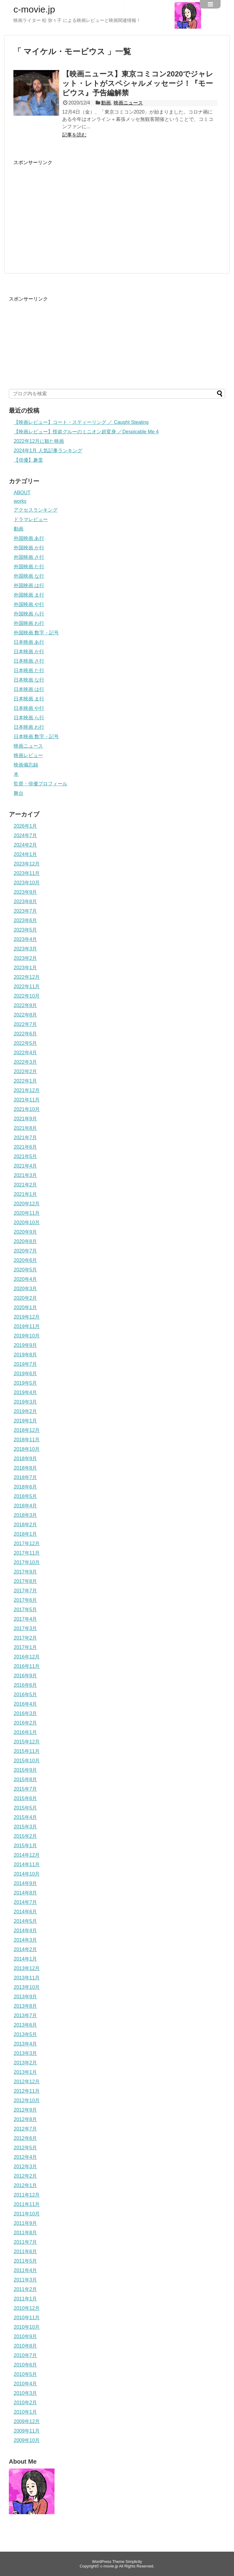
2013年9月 (25, 1996)
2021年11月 (27, 1099)
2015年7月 (25, 1789)
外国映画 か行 (29, 547)
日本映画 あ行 (29, 642)
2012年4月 (25, 2157)
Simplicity (134, 2561)
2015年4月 (25, 1817)
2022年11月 (27, 986)
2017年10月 (27, 1562)
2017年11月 (27, 1553)
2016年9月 (25, 1675)
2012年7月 (25, 2128)
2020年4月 (25, 1279)
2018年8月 (25, 1468)
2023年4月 (25, 939)
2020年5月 (25, 1269)
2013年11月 (27, 1977)
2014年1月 (25, 1958)
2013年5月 (25, 2034)
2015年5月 (25, 1807)
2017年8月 (25, 1581)
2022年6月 (25, 1033)
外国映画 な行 (29, 576)
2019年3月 (25, 1401)
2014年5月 (25, 1921)
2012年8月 (25, 2119)
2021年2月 (25, 1184)
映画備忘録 (26, 764)
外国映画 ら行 (29, 613)
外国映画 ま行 (29, 594)
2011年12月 (27, 2194)
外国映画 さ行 (29, 557)
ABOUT (22, 492)
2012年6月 (25, 2138)
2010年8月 (25, 2346)
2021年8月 (25, 1128)
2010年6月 (25, 2364)
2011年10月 (27, 2213)
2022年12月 (27, 977)
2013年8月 (25, 2006)
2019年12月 (27, 1317)
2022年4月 (25, 1052)
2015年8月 (25, 1779)
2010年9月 (25, 2336)
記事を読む (74, 134)
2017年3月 (25, 1628)
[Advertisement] (64, 208)
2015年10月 (27, 1760)
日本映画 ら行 (29, 717)
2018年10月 (27, 1449)
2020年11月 (27, 1213)
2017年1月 (25, 1647)
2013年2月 (25, 2062)
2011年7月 (25, 2242)
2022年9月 (25, 1005)
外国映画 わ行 (29, 623)
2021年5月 (25, 1156)
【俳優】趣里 (28, 460)
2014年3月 (25, 1940)
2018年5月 (25, 1496)
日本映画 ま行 (29, 698)
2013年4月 (25, 2043)
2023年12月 (27, 863)
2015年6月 (25, 1798)
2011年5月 (25, 2261)
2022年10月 (27, 996)
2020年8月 (25, 1241)
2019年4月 (25, 1392)
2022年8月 (25, 1014)
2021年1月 (25, 1194)
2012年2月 (25, 2176)
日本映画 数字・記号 (36, 736)
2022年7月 (25, 1024)
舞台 (18, 793)
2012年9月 (25, 2110)
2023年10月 (27, 882)
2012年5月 (25, 2147)
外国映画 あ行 (29, 538)
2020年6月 (25, 1260)
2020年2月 (25, 1298)
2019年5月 (25, 1383)
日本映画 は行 (29, 689)
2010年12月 (27, 2308)
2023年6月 (25, 920)
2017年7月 (25, 1590)
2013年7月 (25, 2015)
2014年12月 (27, 1855)
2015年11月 (27, 1751)
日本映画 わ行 (29, 727)
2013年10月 (27, 1987)
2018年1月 (25, 1534)
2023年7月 (25, 911)
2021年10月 (27, 1109)
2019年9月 (25, 1345)
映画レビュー (28, 755)
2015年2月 (25, 1836)
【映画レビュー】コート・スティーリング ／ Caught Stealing (81, 422)
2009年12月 (27, 2421)
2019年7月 (25, 1364)
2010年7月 (25, 2355)
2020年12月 (27, 1203)
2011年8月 (25, 2232)
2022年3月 (25, 1062)
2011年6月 (25, 2251)
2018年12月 (27, 1430)
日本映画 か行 (29, 651)
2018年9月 (25, 1458)
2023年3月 (25, 948)
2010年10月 (27, 2327)
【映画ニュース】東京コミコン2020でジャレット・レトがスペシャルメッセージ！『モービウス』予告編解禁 (137, 83)
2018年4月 (25, 1505)
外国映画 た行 (29, 566)
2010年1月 (25, 2412)
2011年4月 (25, 2270)
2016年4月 (25, 1704)
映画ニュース (128, 102)
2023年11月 (27, 873)
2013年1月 (25, 2072)
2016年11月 (27, 1666)
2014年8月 (25, 1892)
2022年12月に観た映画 (39, 441)
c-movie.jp (34, 9)
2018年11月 (27, 1439)
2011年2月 (25, 2289)
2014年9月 (25, 1883)
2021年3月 (25, 1175)
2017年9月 (25, 1571)
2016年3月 (25, 1713)
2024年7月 (25, 835)
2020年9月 (25, 1232)
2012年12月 (27, 2081)
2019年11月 (27, 1326)
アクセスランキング (36, 510)
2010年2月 (25, 2402)
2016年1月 (25, 1732)
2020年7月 (25, 1250)
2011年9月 (25, 2223)
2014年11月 (27, 1864)
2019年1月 (25, 1420)
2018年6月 (25, 1486)
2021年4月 (25, 1165)
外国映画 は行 (29, 585)
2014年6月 (25, 1911)
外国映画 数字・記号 (36, 632)
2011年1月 (25, 2298)
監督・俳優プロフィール (40, 783)
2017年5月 (25, 1609)
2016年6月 (25, 1685)
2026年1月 (25, 826)
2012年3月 (25, 2166)
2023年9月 (25, 892)
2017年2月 (25, 1637)
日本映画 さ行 (29, 661)
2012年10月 (27, 2100)
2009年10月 (27, 2440)
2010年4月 (25, 2383)
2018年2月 (25, 1524)
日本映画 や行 (29, 708)
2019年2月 (25, 1411)
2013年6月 (25, 2025)
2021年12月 (27, 1090)
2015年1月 (25, 1845)
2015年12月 (27, 1741)
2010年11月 (27, 2317)
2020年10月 (27, 1222)
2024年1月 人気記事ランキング (48, 450)
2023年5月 (25, 929)
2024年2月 (25, 845)
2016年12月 (27, 1656)
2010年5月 (25, 2374)
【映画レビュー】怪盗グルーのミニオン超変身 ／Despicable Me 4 (86, 431)
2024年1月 (25, 854)
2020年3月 (25, 1288)
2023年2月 (25, 958)
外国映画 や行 (29, 604)
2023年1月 (25, 967)
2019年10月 (27, 1335)
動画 (106, 102)
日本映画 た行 (29, 670)
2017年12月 (27, 1543)
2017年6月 (25, 1600)
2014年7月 (25, 1902)
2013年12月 (27, 1968)
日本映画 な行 (29, 679)
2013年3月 (25, 2053)
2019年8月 (25, 1354)
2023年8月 (25, 901)
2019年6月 (25, 1373)
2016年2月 (25, 1722)
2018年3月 (25, 1515)
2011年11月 (27, 2204)
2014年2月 (25, 1949)
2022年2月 (25, 1071)
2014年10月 (27, 1873)
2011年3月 (25, 2279)
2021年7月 (25, 1137)
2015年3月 (25, 1826)
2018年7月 (25, 1477)
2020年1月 (25, 1307)
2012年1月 (25, 2185)
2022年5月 (25, 1043)
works (20, 501)
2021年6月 (25, 1147)
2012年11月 (27, 2091)
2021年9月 (25, 1118)
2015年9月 (25, 1770)
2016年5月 (25, 1694)
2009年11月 (27, 2430)
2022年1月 (25, 1081)
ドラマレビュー (31, 519)
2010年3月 (25, 2393)
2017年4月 (25, 1619)
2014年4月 (25, 1930)
